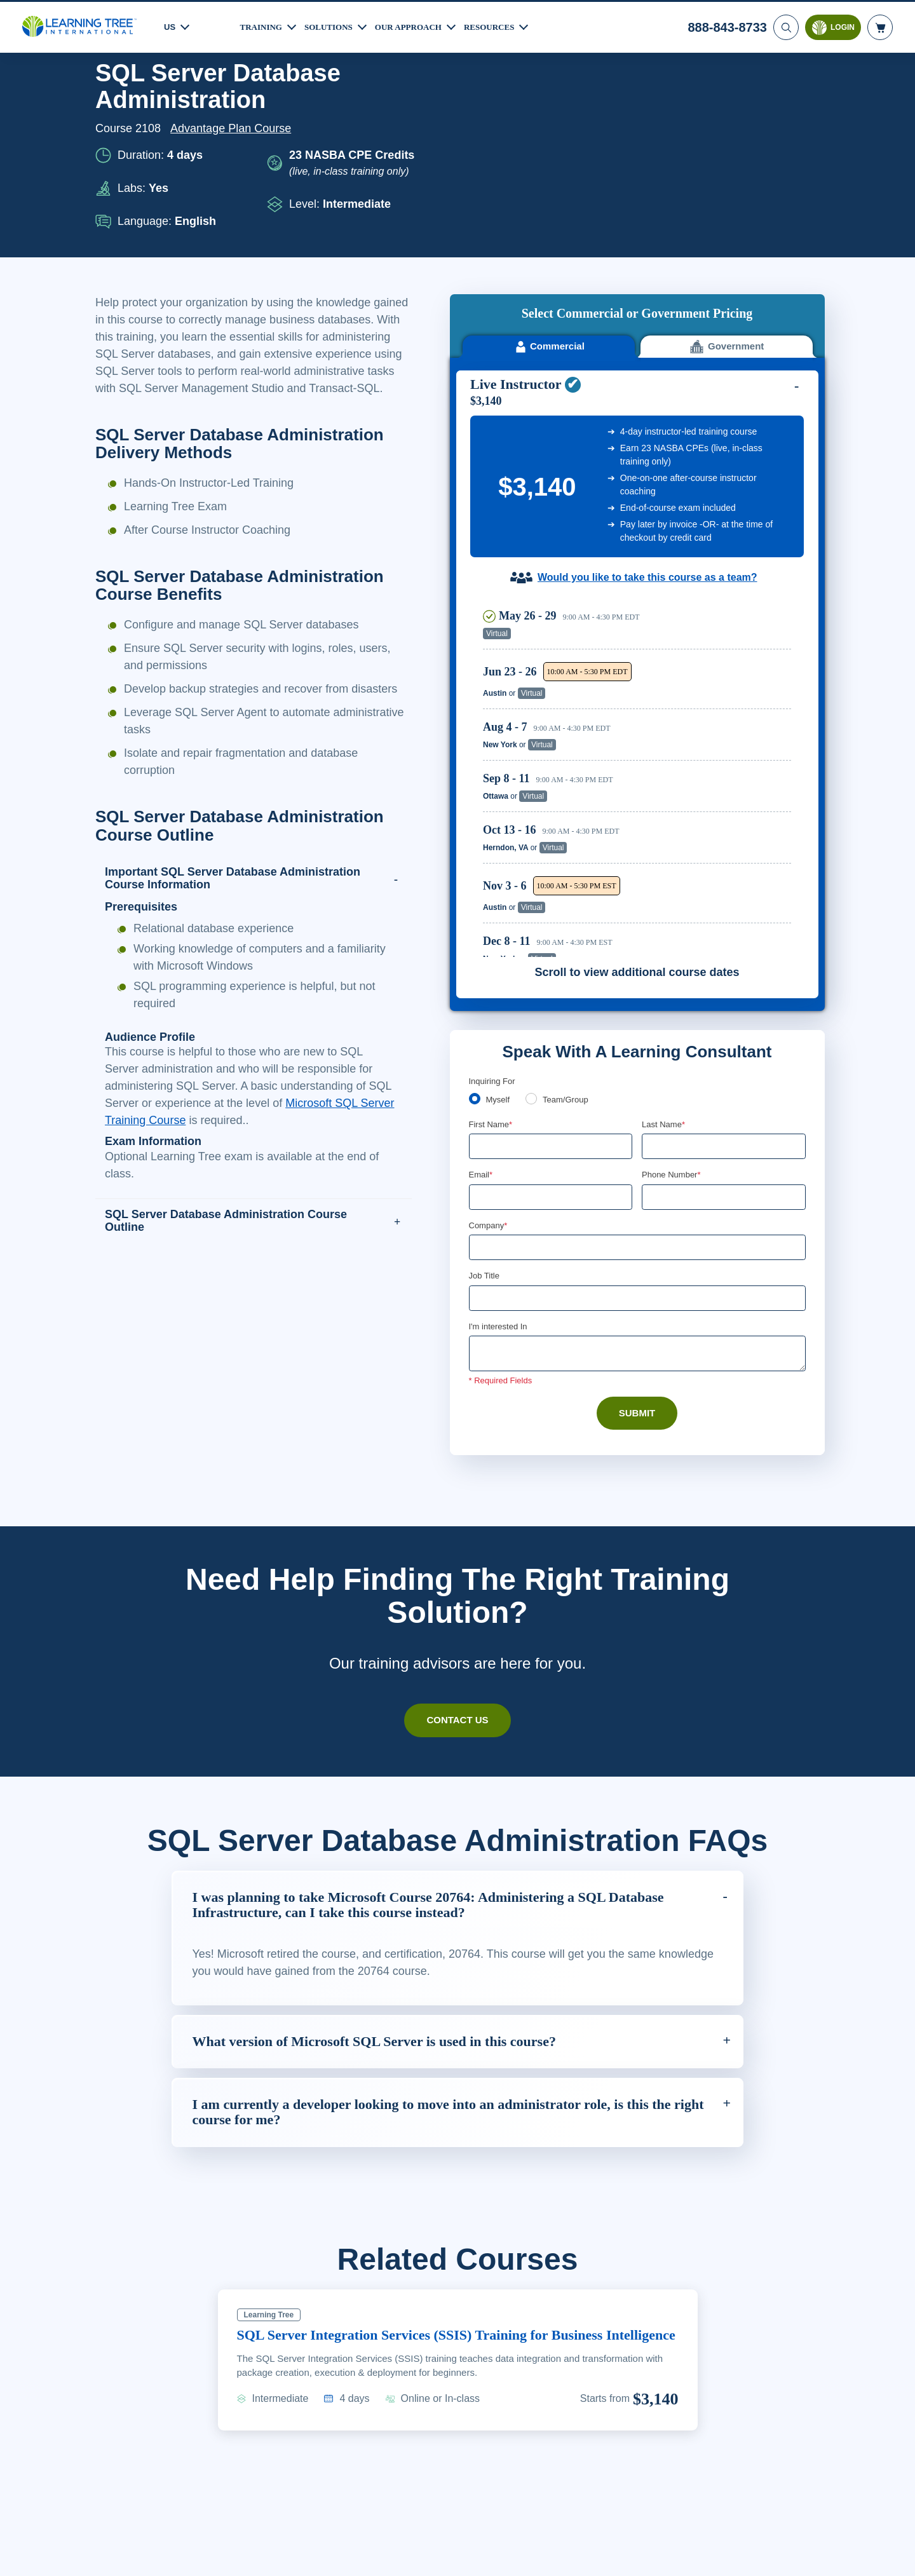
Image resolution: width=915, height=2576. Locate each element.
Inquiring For (493, 879)
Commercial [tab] (549, 145)
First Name (491, 922)
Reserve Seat (746, 432)
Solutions (334, 25)
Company (489, 1025)
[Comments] (637, 1154)
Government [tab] (726, 145)
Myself (499, 898)
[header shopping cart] (880, 25)
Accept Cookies (745, 2554)
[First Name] (551, 945)
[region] (640, 576)
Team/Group (570, 898)
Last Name (664, 922)
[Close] (895, 2552)
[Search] (784, 25)
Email (481, 973)
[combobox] (655, 996)
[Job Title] (637, 1098)
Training (263, 25)
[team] (533, 896)
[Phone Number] (724, 996)
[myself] (474, 896)
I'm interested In (500, 1127)
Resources (504, 25)
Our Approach (419, 25)
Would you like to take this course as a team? (647, 376)
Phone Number (673, 973)
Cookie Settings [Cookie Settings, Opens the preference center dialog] (655, 2554)
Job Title (484, 1075)
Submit (637, 1214)
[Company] (637, 1047)
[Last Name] (724, 945)
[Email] (551, 996)
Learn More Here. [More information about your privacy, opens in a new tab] (144, 2562)
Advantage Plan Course (234, 128)
